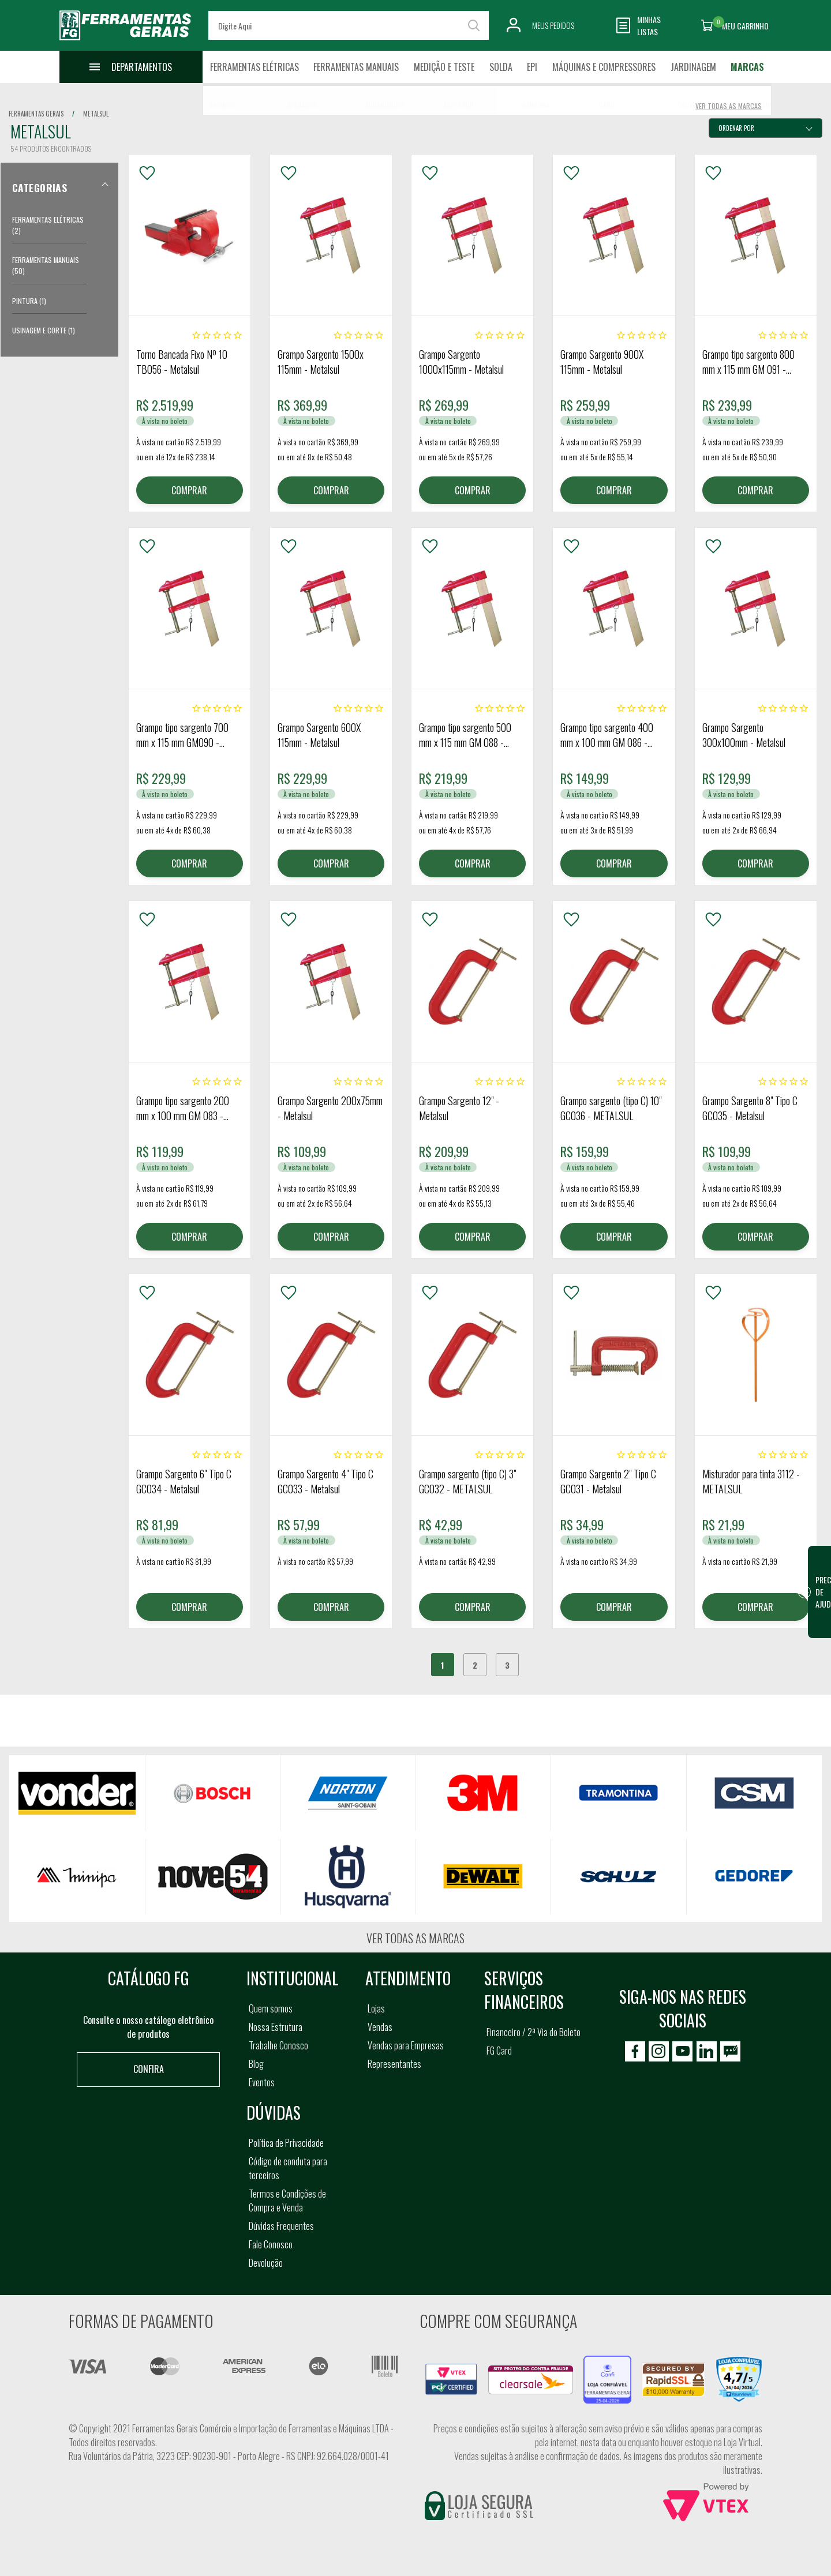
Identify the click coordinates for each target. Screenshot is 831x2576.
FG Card (499, 2050)
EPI (532, 67)
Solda (500, 67)
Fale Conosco (271, 2244)
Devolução (266, 2263)
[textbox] (348, 25)
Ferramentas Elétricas (254, 67)
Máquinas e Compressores (604, 67)
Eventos (262, 2082)
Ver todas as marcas (415, 1938)
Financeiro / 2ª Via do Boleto (533, 2032)
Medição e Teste (444, 67)
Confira (148, 2069)
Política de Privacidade (286, 2143)
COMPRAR (189, 490)
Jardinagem (693, 67)
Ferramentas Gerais (36, 113)
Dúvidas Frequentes (281, 2226)
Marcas (747, 67)
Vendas (380, 2027)
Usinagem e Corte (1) (43, 330)
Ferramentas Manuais (356, 67)
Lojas (376, 2008)
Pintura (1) (29, 300)
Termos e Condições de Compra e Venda (287, 2200)
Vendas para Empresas (406, 2045)
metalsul (95, 113)
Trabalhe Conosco (278, 2045)
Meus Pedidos (553, 25)
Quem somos (271, 2008)
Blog (256, 2064)
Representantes (394, 2064)
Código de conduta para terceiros (288, 2168)
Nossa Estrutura (275, 2027)
